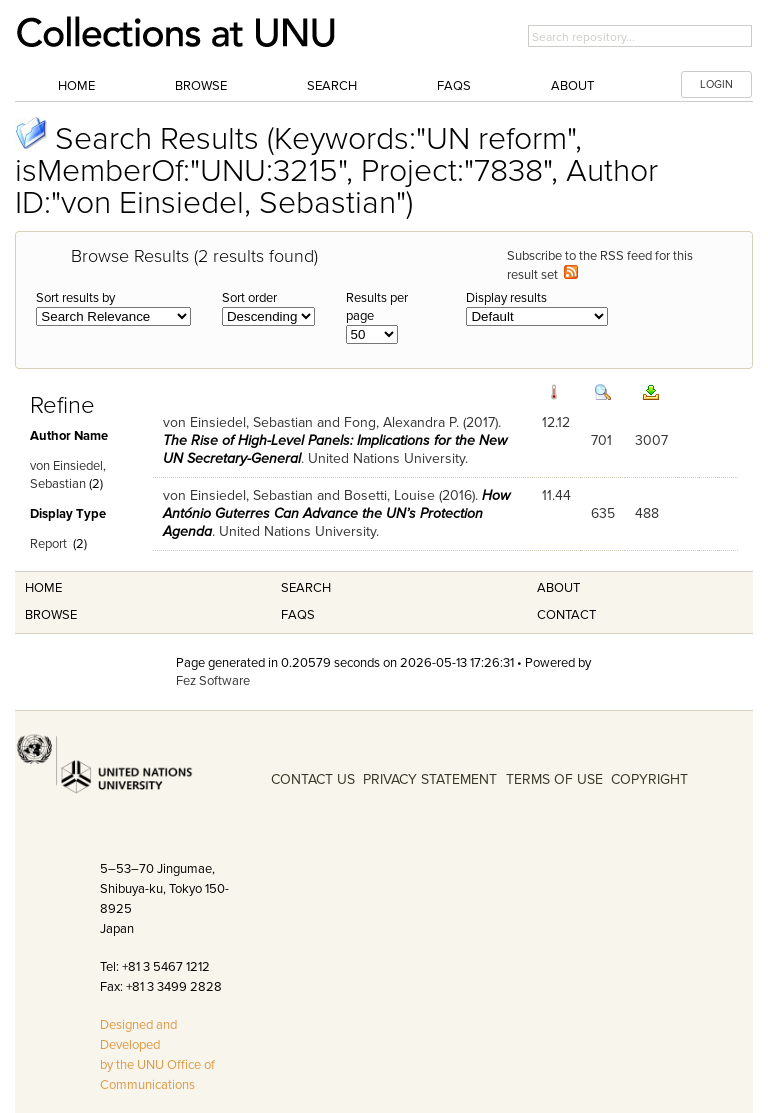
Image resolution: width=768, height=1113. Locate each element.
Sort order (249, 298)
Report (48, 544)
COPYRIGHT (649, 779)
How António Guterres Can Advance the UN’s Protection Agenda (336, 513)
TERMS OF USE (554, 779)
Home (76, 86)
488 (647, 513)
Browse (201, 86)
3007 (651, 440)
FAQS (298, 615)
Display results (506, 298)
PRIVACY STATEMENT (430, 779)
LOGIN (716, 84)
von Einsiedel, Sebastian (238, 422)
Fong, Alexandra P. (401, 422)
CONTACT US (313, 779)
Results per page (377, 307)
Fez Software (213, 681)
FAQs (454, 86)
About (572, 86)
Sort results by (75, 298)
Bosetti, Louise (389, 495)
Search (332, 86)
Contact (566, 615)
